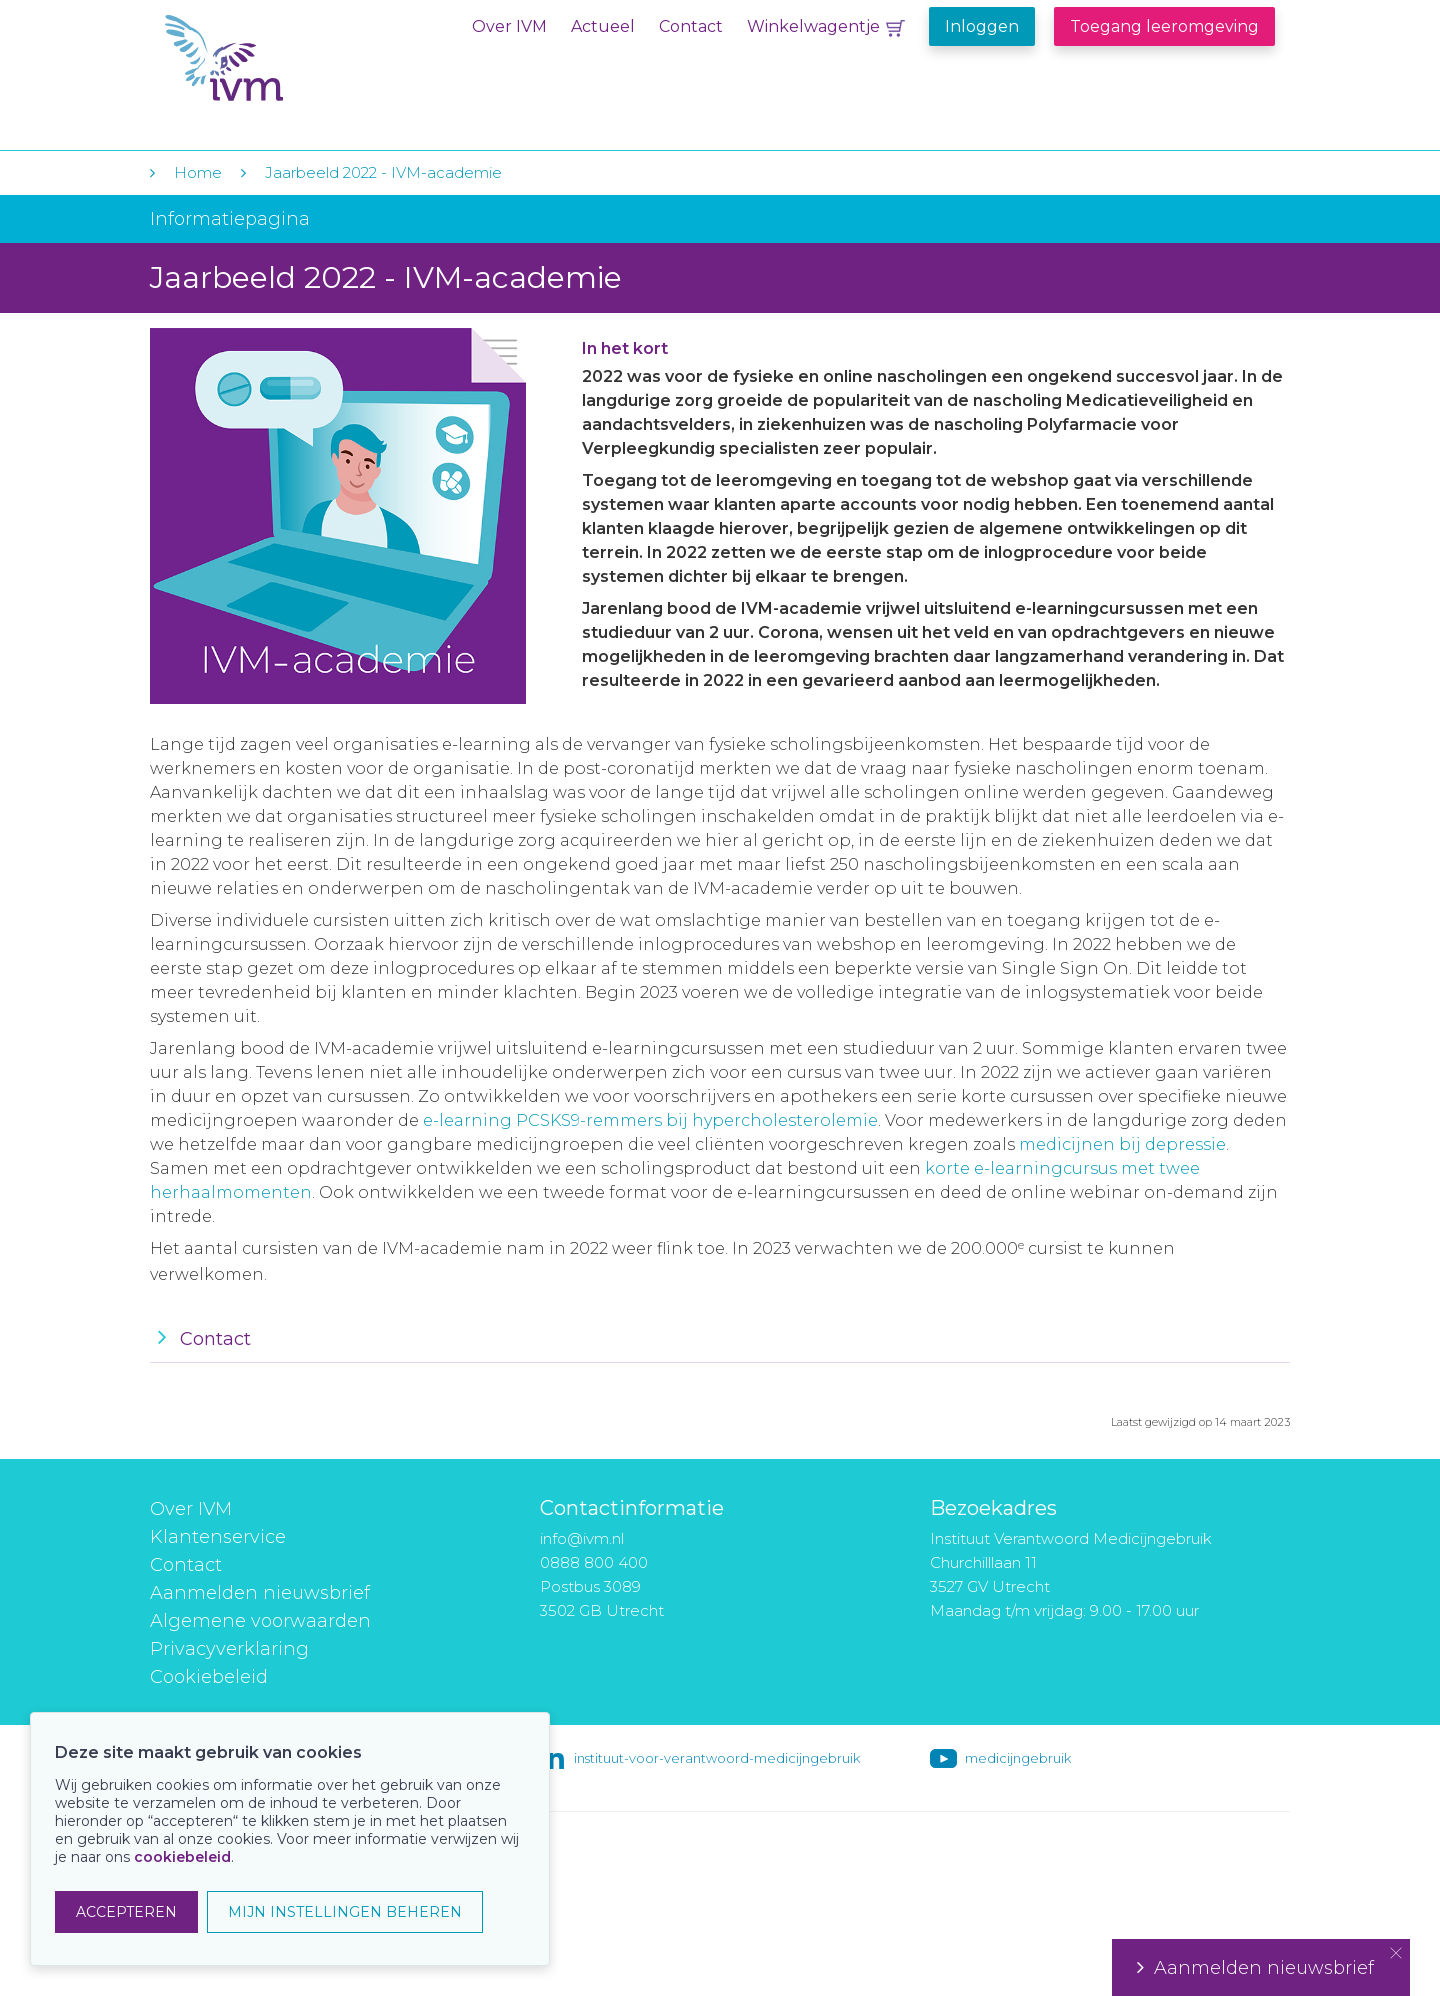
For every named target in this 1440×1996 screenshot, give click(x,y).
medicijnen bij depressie (1122, 1144)
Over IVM (509, 26)
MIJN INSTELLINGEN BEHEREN (345, 1912)
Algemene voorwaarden (260, 1621)
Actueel (603, 26)
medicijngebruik (1018, 1758)
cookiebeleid (182, 1857)
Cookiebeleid (209, 1677)
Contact (691, 26)
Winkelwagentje (813, 26)
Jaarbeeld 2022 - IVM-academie (383, 172)
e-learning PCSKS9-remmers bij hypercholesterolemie (650, 1120)
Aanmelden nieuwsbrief (260, 1593)
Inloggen (982, 26)
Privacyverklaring (229, 1649)
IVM (287, 58)
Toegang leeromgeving (1164, 26)
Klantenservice (218, 1537)
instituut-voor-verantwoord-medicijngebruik (717, 1758)
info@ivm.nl (582, 1538)
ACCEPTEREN (126, 1912)
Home (198, 172)
